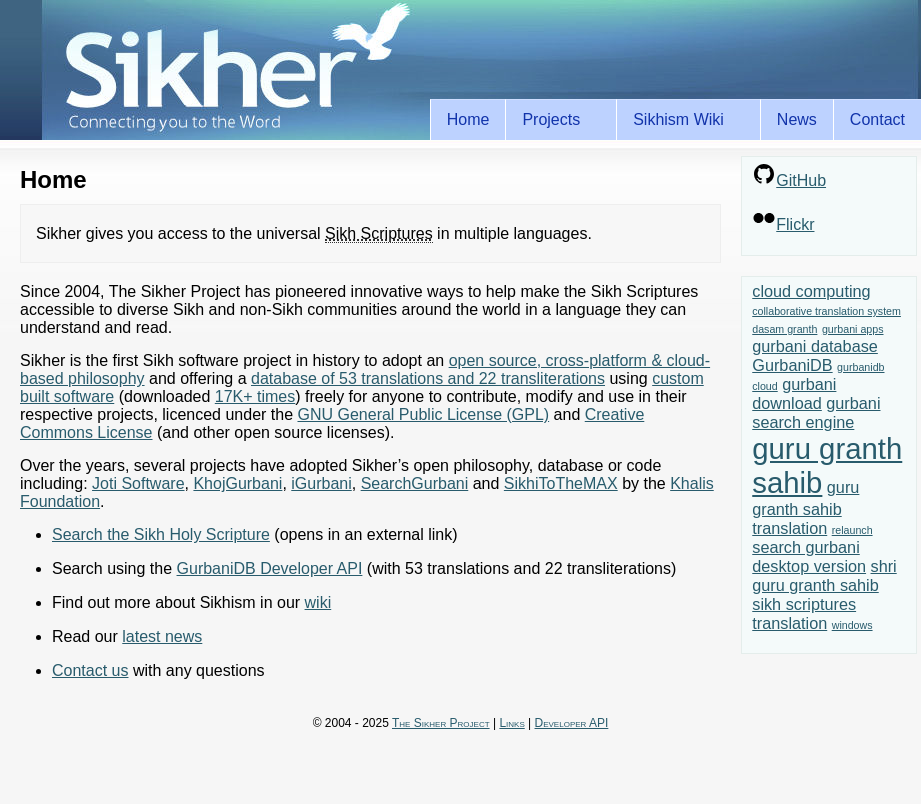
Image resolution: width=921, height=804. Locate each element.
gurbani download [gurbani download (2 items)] (794, 393)
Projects (554, 120)
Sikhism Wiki (682, 120)
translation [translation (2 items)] (789, 623)
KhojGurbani (237, 483)
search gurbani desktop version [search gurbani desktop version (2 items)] (809, 556)
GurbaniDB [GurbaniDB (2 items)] (792, 365)
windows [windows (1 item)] (852, 625)
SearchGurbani (415, 483)
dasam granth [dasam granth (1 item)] (784, 329)
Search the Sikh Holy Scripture (161, 534)
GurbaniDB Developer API (270, 568)
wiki (318, 602)
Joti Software (138, 483)
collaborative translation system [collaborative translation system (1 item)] (826, 311)
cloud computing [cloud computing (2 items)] (811, 291)
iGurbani (321, 483)
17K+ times (255, 396)
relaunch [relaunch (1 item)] (852, 530)
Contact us (90, 670)
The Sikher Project (441, 723)
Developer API (572, 723)
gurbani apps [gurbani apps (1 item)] (853, 329)
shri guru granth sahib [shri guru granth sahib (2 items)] (824, 575)
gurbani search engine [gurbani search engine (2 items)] (816, 412)
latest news (162, 636)
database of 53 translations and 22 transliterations (428, 378)
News (797, 119)
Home (468, 119)
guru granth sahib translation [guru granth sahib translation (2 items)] (805, 507)
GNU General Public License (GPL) (423, 414)
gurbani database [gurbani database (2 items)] (815, 346)
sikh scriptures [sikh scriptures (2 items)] (804, 604)
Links (511, 723)
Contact (877, 119)
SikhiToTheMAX (561, 483)
